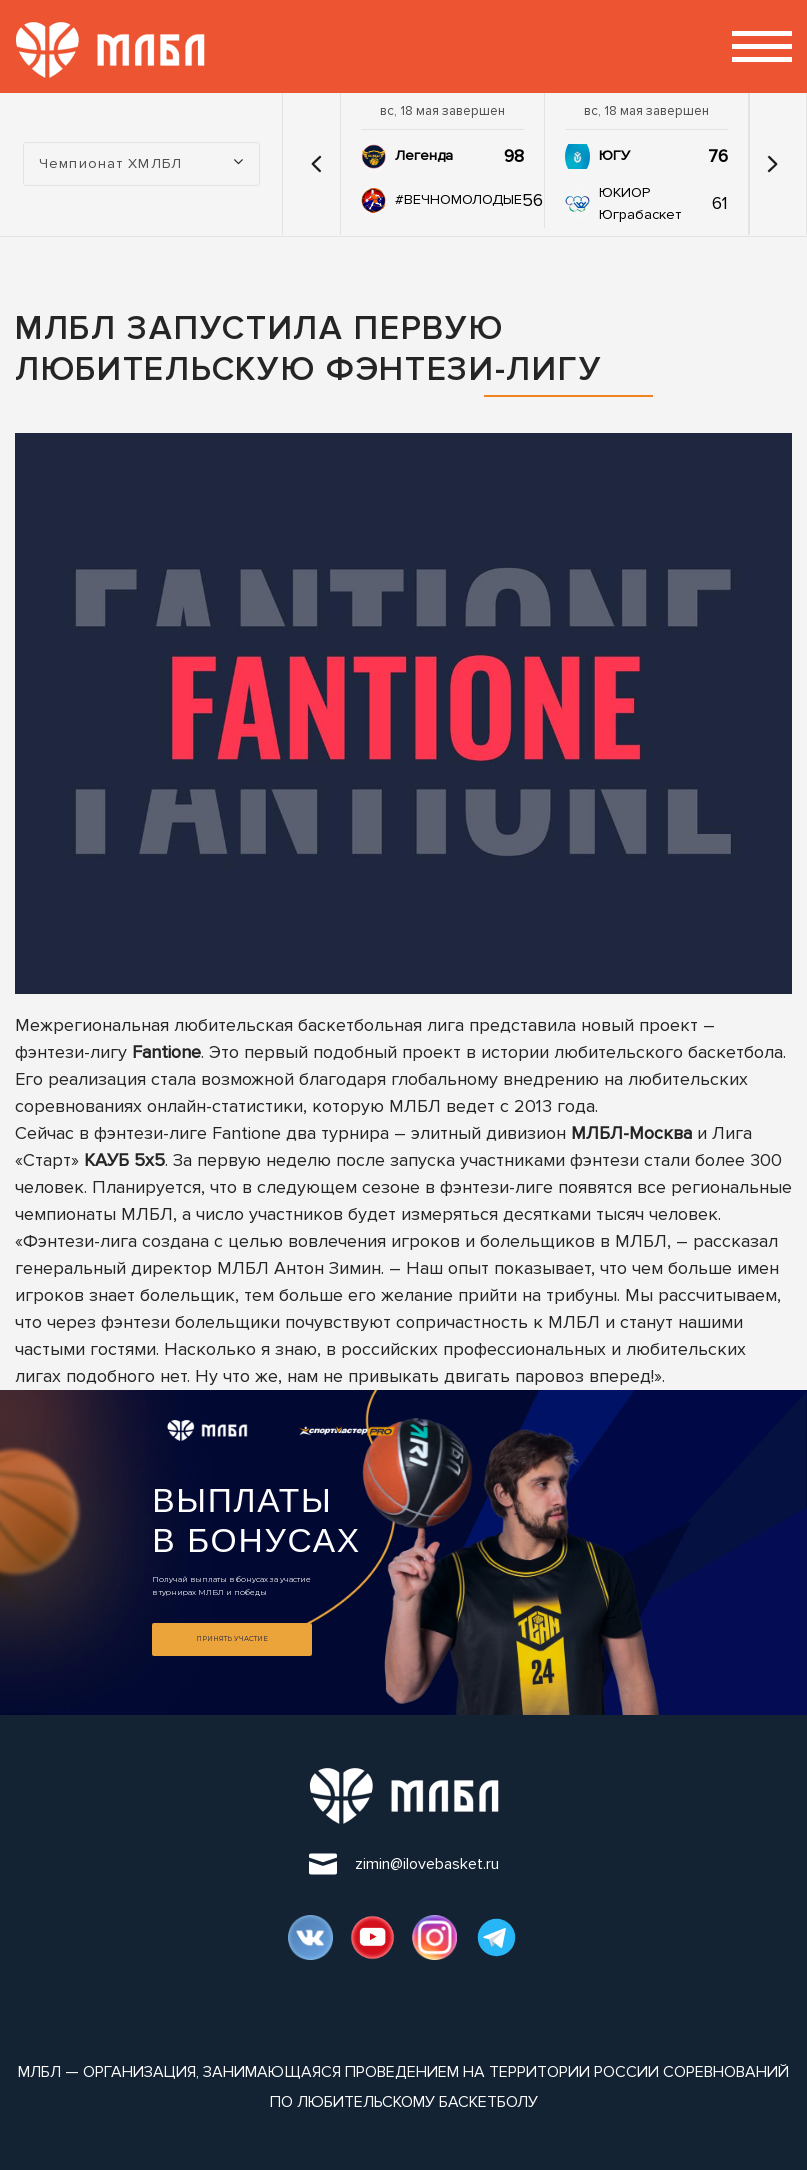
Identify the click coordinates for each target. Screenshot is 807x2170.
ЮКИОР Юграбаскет (640, 203)
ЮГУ (614, 155)
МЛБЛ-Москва (631, 1133)
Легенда (424, 155)
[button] (317, 164)
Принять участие (232, 1638)
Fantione (166, 1052)
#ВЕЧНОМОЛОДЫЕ (458, 199)
